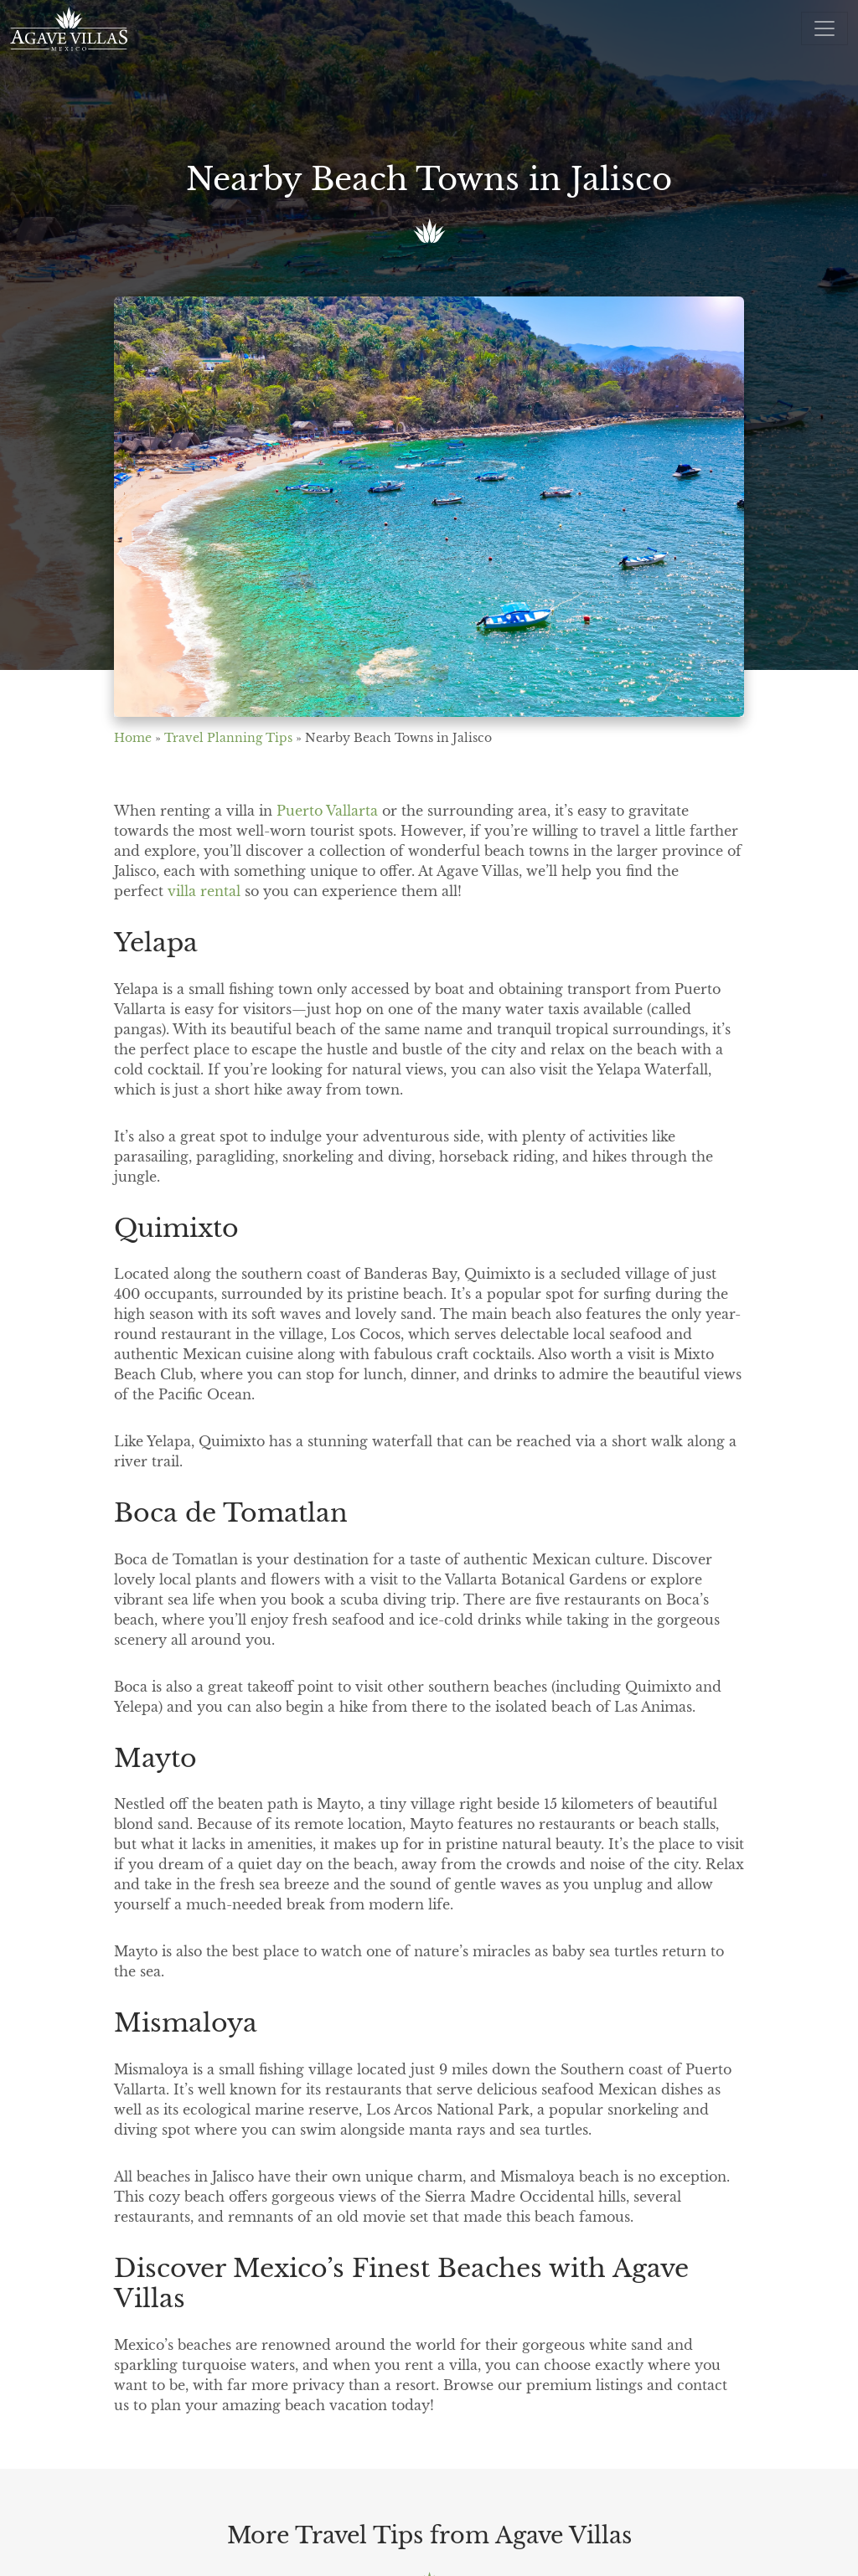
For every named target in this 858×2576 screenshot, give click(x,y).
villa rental (204, 891)
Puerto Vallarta (327, 810)
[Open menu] (824, 28)
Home (133, 738)
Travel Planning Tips (228, 738)
